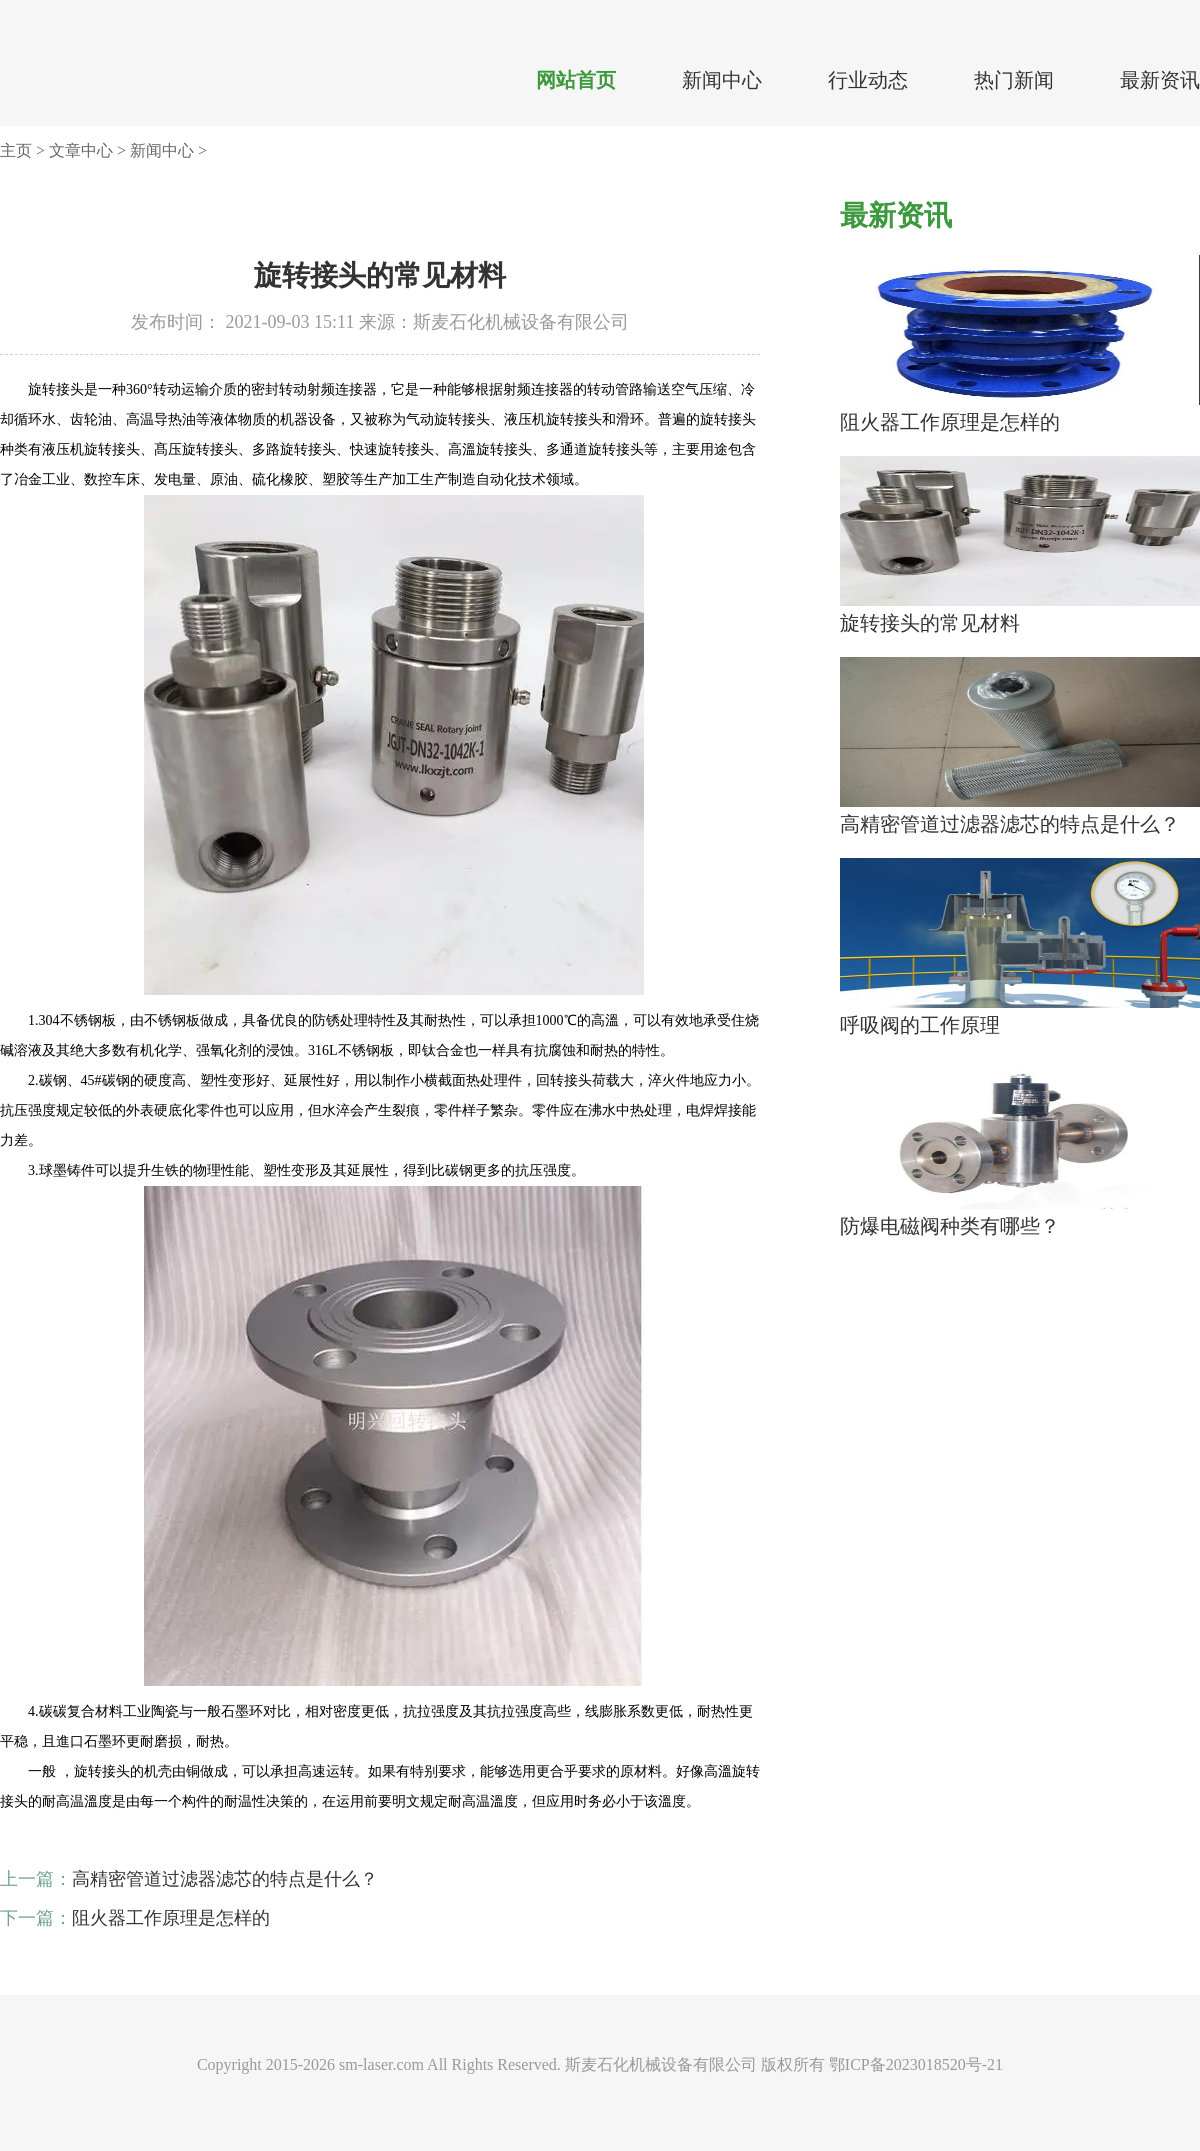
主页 (16, 150)
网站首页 (576, 80)
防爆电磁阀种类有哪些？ (950, 1226)
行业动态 (868, 80)
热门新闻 (1014, 80)
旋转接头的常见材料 (930, 623)
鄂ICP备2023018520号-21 (916, 2064)
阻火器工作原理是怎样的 (171, 1918)
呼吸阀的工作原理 (920, 1025)
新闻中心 (722, 80)
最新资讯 (1160, 80)
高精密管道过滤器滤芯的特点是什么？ (225, 1879)
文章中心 (81, 150)
